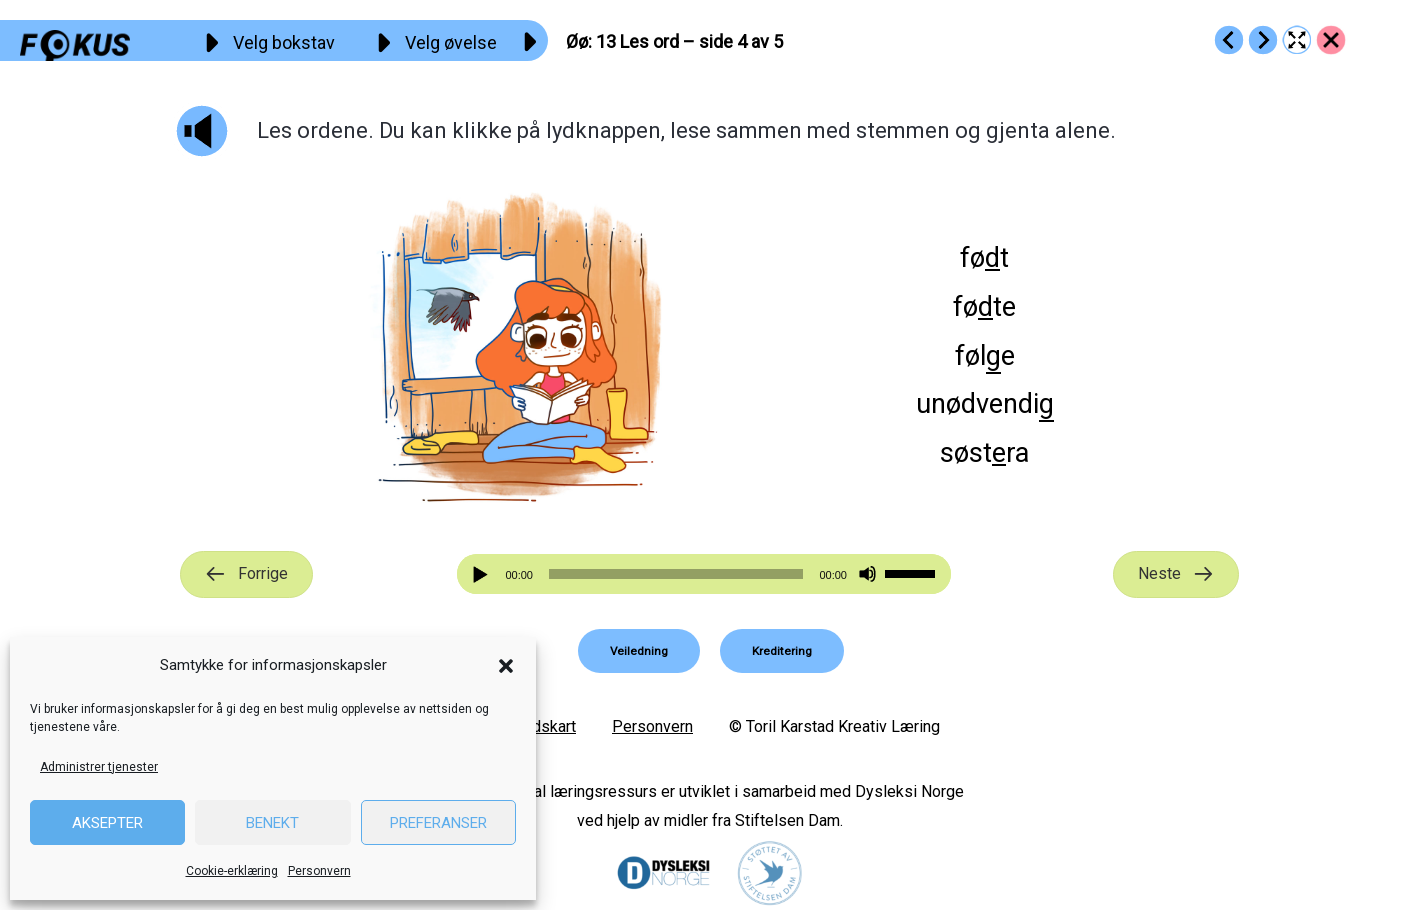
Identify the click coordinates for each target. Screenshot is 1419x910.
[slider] (676, 574)
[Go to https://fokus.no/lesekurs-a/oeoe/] (1331, 40)
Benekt (272, 823)
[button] (506, 666)
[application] (704, 574)
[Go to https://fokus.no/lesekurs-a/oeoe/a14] (1263, 40)
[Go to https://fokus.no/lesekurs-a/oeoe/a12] (1229, 40)
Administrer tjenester (99, 767)
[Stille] (867, 574)
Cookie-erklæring (232, 871)
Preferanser (438, 823)
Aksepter (107, 823)
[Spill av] (483, 574)
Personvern (319, 871)
